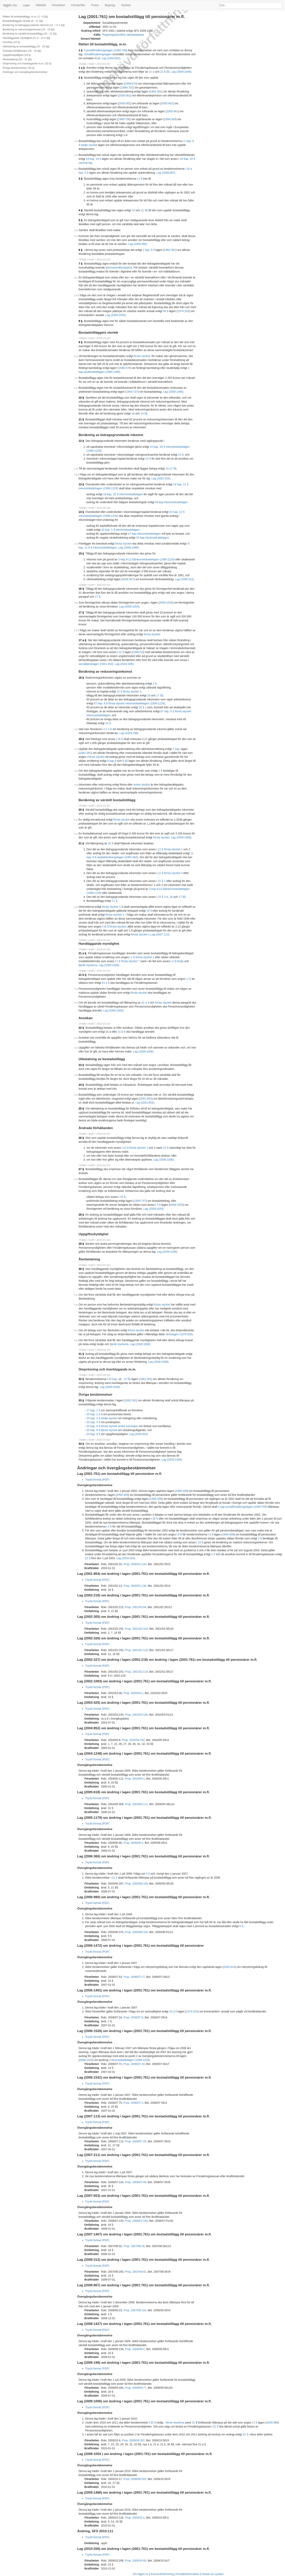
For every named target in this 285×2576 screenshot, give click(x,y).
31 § (81, 1353)
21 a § (82, 953)
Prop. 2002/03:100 (136, 1714)
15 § (81, 553)
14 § (148, 458)
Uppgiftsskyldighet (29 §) (17, 54)
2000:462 (124, 103)
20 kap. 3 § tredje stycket (101, 1418)
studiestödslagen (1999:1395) (102, 371)
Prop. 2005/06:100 (136, 1932)
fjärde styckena (88, 965)
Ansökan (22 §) (11, 42)
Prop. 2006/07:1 (133, 2102)
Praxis (95, 5)
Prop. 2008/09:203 (135, 2479)
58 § (165, 311)
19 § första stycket (114, 926)
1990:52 (138, 652)
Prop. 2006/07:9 (133, 2017)
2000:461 (124, 95)
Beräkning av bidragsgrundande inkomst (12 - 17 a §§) (34, 25)
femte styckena (175, 2422)
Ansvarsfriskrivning (162, 2574)
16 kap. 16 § (93, 158)
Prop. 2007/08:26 (134, 2246)
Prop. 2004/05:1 (135, 1778)
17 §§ (172, 468)
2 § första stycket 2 (142, 957)
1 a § (82, 67)
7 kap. (176, 748)
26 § (81, 1137)
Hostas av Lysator (212, 2574)
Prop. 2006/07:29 (135, 2141)
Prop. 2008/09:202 (133, 2440)
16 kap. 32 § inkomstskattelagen (123, 494)
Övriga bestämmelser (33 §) (18, 67)
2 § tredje (177, 961)
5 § (80, 220)
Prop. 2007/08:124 (135, 2310)
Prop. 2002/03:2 (133, 1693)
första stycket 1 (111, 906)
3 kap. (122, 559)
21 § (81, 843)
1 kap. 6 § (149, 249)
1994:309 (170, 119)
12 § (81, 440)
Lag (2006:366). (138, 244)
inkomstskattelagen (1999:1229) (155, 559)
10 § (81, 397)
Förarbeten (58, 5)
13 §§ (131, 559)
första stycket (142, 356)
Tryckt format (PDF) (97, 1479)
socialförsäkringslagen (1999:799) (106, 50)
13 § (180, 454)
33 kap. (140, 537)
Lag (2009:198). (129, 733)
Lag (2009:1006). (181, 71)
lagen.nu (10, 5)
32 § (81, 1379)
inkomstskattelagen (176, 502)
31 (193, 2422)
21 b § (82, 974)
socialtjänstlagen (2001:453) (96, 664)
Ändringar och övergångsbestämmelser (25, 71)
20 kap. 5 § (93, 1422)
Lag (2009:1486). (173, 391)
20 (133, 210)
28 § (81, 1214)
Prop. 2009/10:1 (135, 2517)
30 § (81, 1268)
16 (148, 695)
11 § (81, 419)
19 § (108, 723)
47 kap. (132, 533)
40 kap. (159, 502)
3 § (80, 178)
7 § (80, 263)
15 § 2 (161, 896)
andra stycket (141, 784)
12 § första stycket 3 (129, 691)
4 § (80, 210)
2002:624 (229, 1966)
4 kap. (222, 1506)
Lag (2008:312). (185, 579)
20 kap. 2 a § (94, 1414)
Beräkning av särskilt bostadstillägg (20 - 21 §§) (30, 33)
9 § (80, 342)
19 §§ (144, 413)
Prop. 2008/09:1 (135, 2349)
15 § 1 (142, 707)
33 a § (173, 2011)
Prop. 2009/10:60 (135, 2560)
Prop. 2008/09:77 (135, 2387)
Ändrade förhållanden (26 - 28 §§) (22, 50)
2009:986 (272, 2422)
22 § (81, 1027)
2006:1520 (86, 2060)
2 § (80, 77)
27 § (81, 1169)
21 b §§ (164, 71)
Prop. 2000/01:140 (135, 1564)
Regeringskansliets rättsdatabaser (123, 34)
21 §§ (144, 210)
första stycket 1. (115, 914)
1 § (80, 50)
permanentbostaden (118, 267)
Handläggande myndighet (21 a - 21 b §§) (26, 37)
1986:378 (124, 367)
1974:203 (183, 311)
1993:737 (132, 391)
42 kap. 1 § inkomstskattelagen (120, 529)
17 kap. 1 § (93, 1410)
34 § (81, 1443)
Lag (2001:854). (145, 1102)
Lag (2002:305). (124, 664)
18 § (81, 677)
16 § (81, 588)
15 (167, 468)
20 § (81, 809)
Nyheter (126, 5)
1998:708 (124, 119)
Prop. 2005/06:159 (136, 1883)
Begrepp (110, 5)
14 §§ (162, 888)
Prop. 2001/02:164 (136, 1628)
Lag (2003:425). (126, 1558)
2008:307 (128, 579)
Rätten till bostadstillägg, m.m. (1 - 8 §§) (25, 16)
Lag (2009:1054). (129, 606)
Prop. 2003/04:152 (133, 1740)
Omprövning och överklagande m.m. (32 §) (27, 63)
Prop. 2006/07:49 (135, 2182)
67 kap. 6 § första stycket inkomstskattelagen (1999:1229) (129, 703)
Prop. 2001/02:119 (136, 1650)
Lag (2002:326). (161, 478)
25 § (81, 1108)
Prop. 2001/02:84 (135, 1607)
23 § (81, 1065)
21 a (151, 71)
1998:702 (127, 87)
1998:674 (130, 83)
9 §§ (125, 760)
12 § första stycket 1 (170, 849)
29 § (81, 1243)
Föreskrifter (78, 5)
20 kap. (113, 1379)
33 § (81, 1400)
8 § (80, 321)
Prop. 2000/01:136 (135, 1585)
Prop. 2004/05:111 (136, 1804)
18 (133, 413)
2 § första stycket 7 (128, 961)
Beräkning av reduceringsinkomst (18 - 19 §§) (29, 29)
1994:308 (181, 1490)
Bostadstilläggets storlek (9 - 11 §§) (23, 20)
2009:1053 (165, 602)
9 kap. (111, 760)
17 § (97, 596)
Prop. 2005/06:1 (133, 1842)
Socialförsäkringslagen (98, 54)
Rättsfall (41, 5)
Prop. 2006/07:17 (134, 1976)
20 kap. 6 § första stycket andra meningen (112, 1426)
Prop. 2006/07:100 (136, 2220)
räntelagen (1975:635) (179, 1334)
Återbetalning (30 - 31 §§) (17, 59)
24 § (81, 1084)
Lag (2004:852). (111, 58)
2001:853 (146, 1098)
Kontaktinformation (187, 2574)
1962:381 (156, 91)
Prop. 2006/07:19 (134, 2064)
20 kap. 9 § (93, 1434)
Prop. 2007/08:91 (135, 2271)
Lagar (26, 5)
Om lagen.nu (140, 2574)
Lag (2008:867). (166, 172)
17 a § (82, 640)
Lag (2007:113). (160, 934)
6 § (80, 249)
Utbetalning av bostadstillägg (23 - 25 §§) (26, 46)
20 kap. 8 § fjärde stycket (101, 1430)
